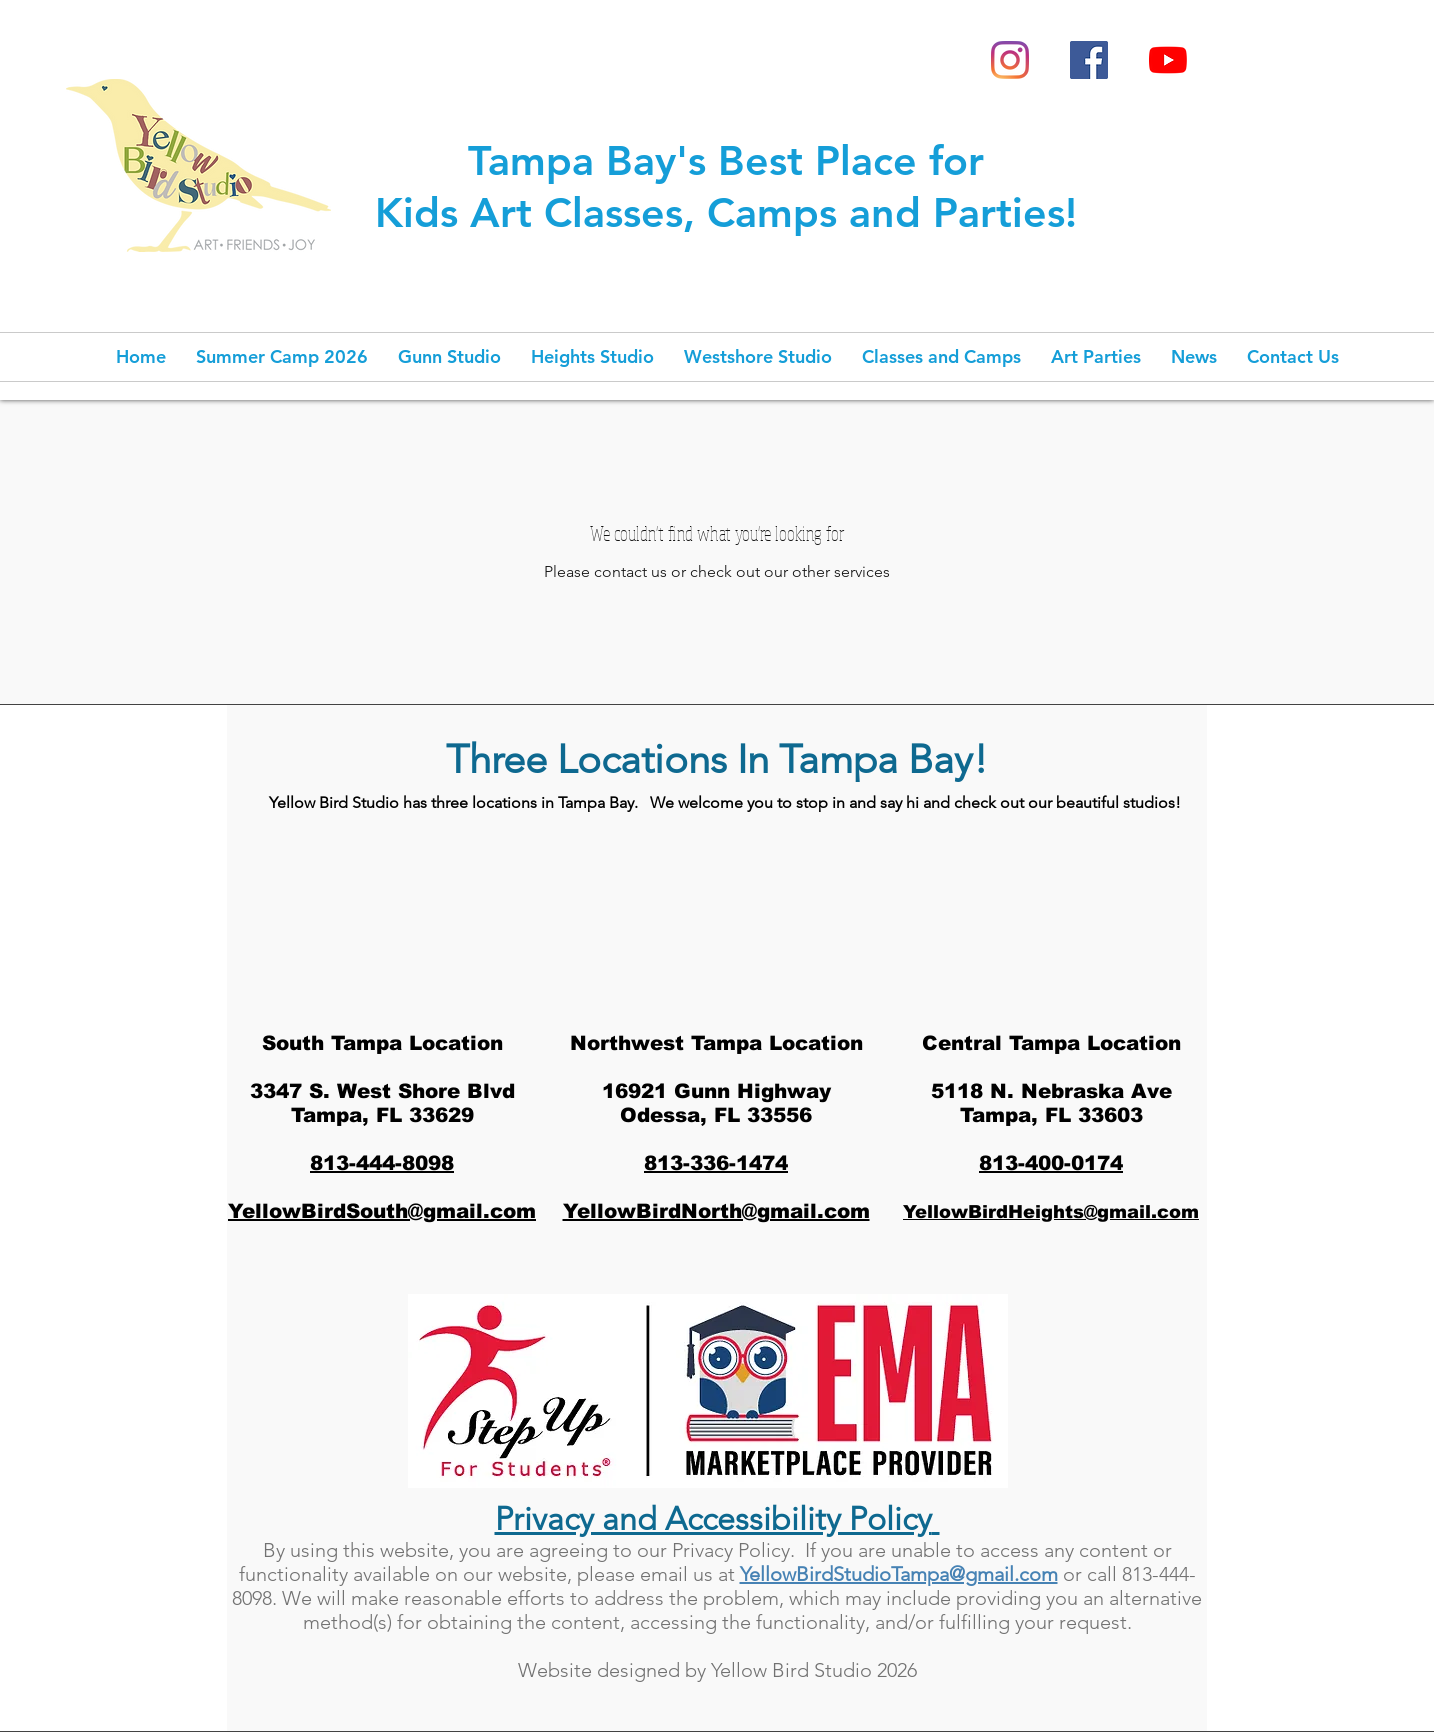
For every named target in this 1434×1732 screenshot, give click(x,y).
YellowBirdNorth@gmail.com (716, 1211)
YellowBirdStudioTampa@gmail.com (899, 1574)
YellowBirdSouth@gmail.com (382, 1211)
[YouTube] (1168, 60)
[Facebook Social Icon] (1089, 60)
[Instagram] (1010, 60)
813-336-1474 (716, 1163)
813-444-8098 (382, 1163)
